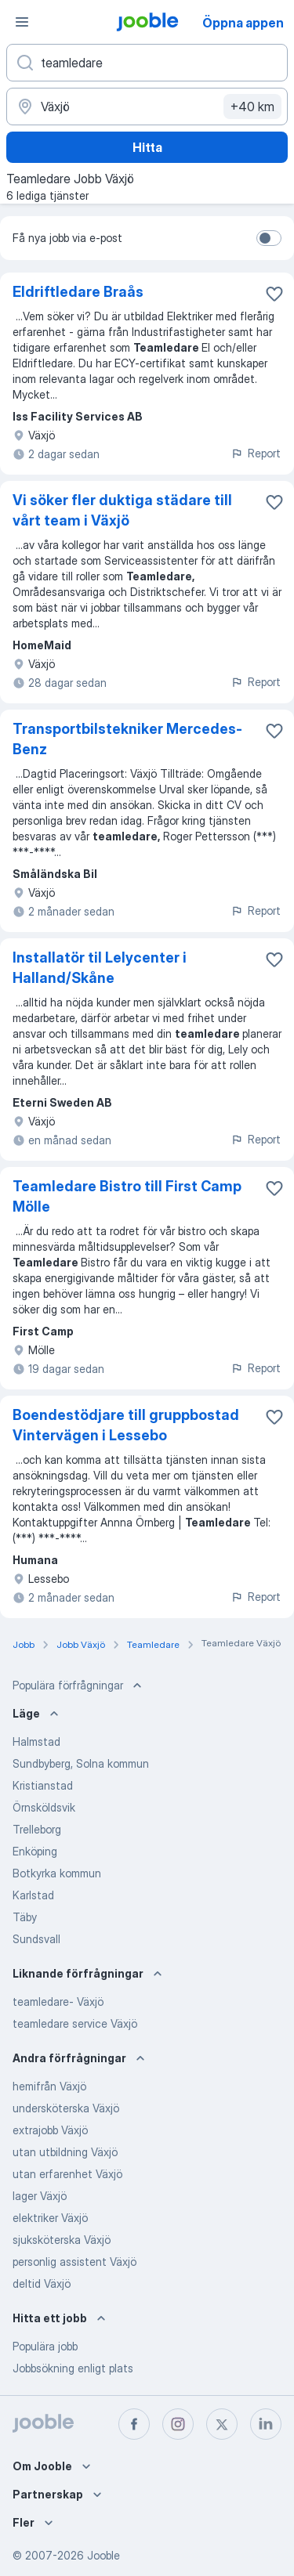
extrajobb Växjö (50, 2130)
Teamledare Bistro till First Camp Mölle (127, 1196)
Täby (25, 1917)
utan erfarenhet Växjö (67, 2173)
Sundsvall (36, 1939)
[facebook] (134, 2424)
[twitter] (222, 2424)
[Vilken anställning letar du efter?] (147, 62)
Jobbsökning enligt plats (73, 2368)
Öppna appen (243, 23)
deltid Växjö (42, 2283)
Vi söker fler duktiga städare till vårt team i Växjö (122, 510)
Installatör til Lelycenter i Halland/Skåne (100, 967)
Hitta (147, 147)
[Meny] (22, 22)
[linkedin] (265, 2424)
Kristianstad (43, 1785)
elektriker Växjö (50, 2217)
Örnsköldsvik (44, 1807)
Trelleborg (37, 1829)
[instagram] (178, 2424)
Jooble (103, 2555)
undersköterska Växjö (66, 2108)
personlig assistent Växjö (74, 2261)
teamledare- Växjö (58, 2001)
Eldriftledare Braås (78, 292)
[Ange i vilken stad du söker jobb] (147, 106)
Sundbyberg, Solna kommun (81, 1763)
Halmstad (36, 1741)
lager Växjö (40, 2195)
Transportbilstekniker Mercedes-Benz (127, 739)
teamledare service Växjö (75, 2023)
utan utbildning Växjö (65, 2152)
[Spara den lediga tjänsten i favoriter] (274, 293)
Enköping (35, 1851)
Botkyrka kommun (57, 1873)
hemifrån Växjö (49, 2086)
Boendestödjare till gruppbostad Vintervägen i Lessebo (126, 1425)
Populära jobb (45, 2346)
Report (255, 453)
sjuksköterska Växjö (62, 2239)
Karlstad (33, 1895)
